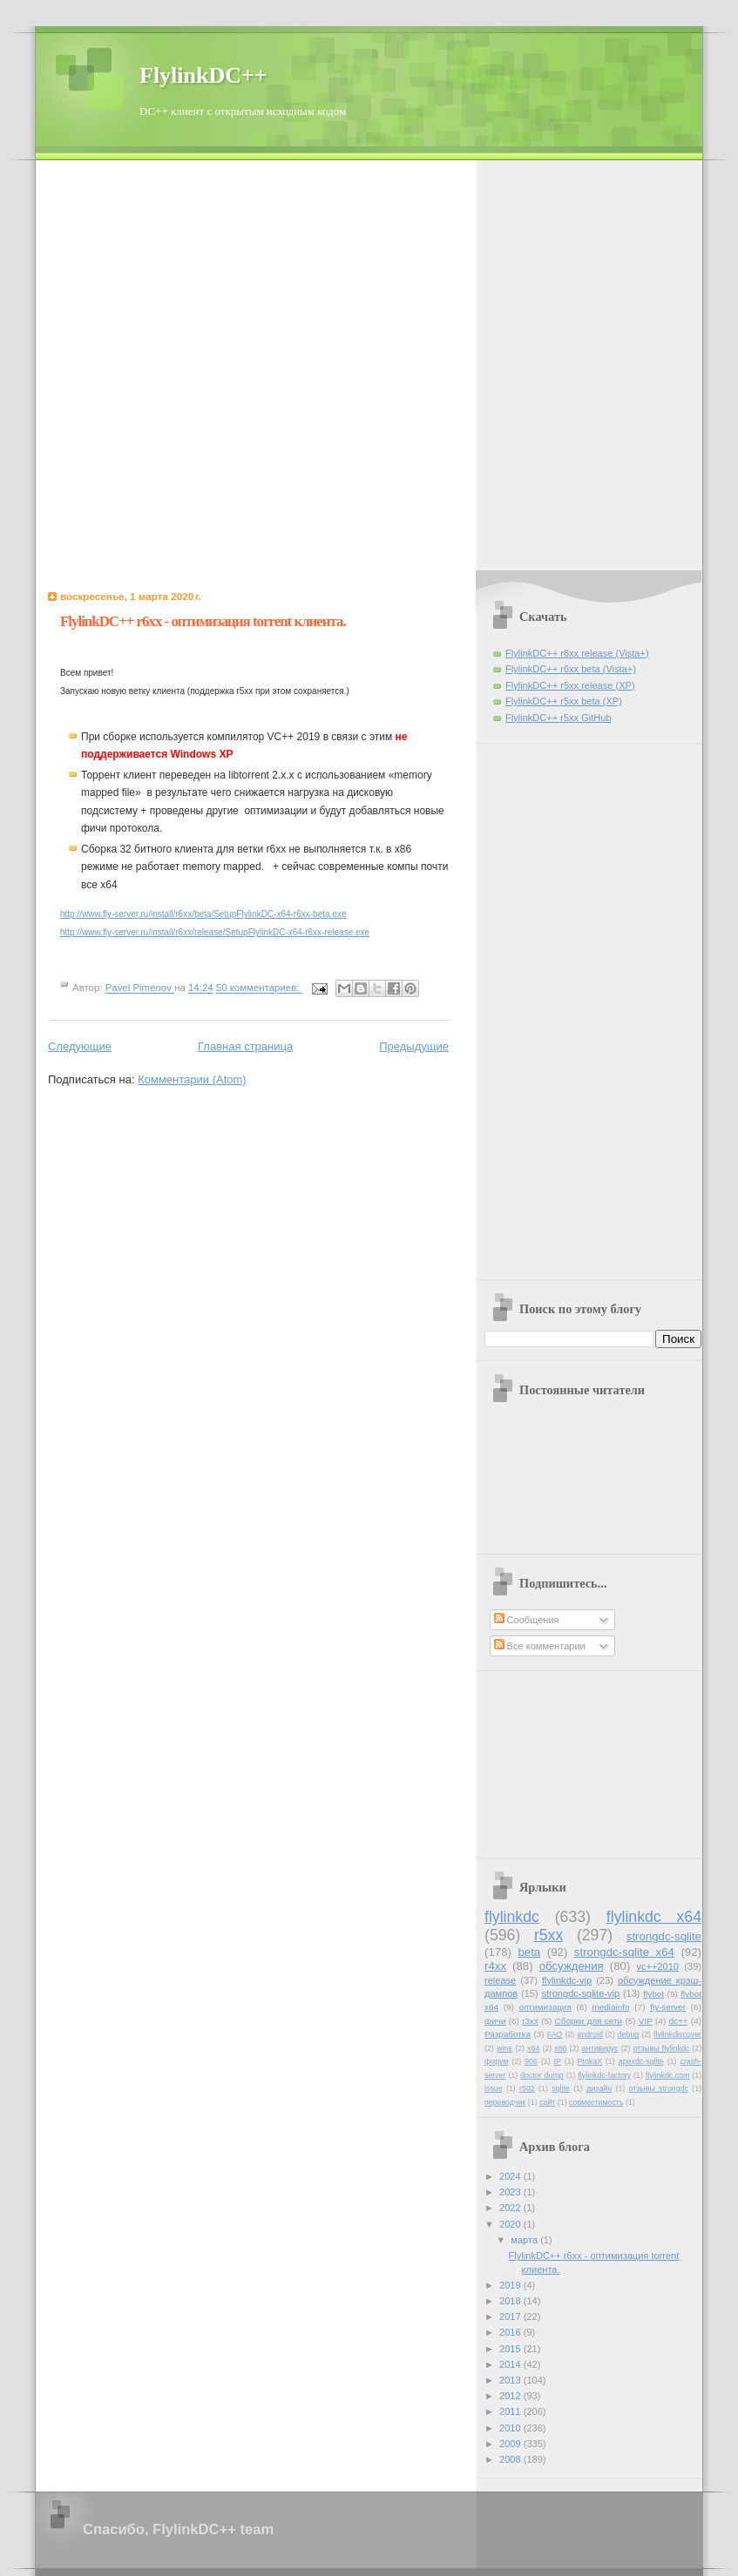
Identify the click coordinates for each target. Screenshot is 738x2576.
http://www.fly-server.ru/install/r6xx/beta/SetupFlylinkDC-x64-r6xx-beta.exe (203, 914)
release (500, 1980)
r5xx (548, 1935)
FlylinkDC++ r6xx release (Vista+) (577, 653)
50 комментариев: (259, 988)
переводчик (504, 2102)
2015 (511, 2348)
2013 (511, 2380)
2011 (511, 2411)
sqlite (561, 2088)
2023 (511, 2192)
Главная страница (245, 1046)
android (589, 2034)
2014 (511, 2364)
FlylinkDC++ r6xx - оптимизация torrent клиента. (203, 621)
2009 (511, 2443)
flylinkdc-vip (567, 1980)
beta (529, 1952)
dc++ (677, 2021)
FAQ (555, 2034)
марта (525, 2240)
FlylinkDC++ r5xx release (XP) (570, 685)
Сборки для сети (589, 2021)
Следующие (80, 1046)
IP (557, 2061)
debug (629, 2034)
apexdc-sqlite (641, 2061)
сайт (547, 2102)
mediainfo (610, 2007)
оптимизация (545, 2007)
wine (504, 2048)
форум (496, 2061)
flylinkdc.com (668, 2075)
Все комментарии (540, 1646)
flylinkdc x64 (653, 1916)
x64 (533, 2048)
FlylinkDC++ (203, 75)
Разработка (507, 2034)
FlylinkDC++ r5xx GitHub (558, 717)
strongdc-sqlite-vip (580, 1993)
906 (531, 2061)
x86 (560, 2048)
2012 (511, 2396)
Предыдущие (414, 1046)
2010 (511, 2428)
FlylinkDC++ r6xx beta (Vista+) (570, 669)
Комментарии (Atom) (192, 1079)
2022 (511, 2207)
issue (493, 2088)
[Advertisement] (204, 364)
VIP (646, 2021)
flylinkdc (511, 1916)
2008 (511, 2459)
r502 (527, 2088)
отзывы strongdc (658, 2088)
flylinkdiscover (677, 2034)
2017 (511, 2316)
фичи (494, 2021)
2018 (511, 2301)
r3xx (530, 2021)
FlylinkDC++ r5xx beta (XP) (563, 701)
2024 (511, 2176)
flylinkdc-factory (604, 2075)
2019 (511, 2285)
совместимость (596, 2102)
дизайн (599, 2088)
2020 (511, 2224)
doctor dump (542, 2075)
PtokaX (590, 2061)
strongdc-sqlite (663, 1936)
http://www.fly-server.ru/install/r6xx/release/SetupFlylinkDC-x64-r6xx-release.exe (214, 932)
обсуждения (571, 1965)
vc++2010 (657, 1966)
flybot (653, 1994)
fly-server (668, 2007)
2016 (511, 2332)
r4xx (495, 1965)
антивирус (600, 2048)
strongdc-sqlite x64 (624, 1952)
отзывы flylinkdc (661, 2048)
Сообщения (526, 1620)
